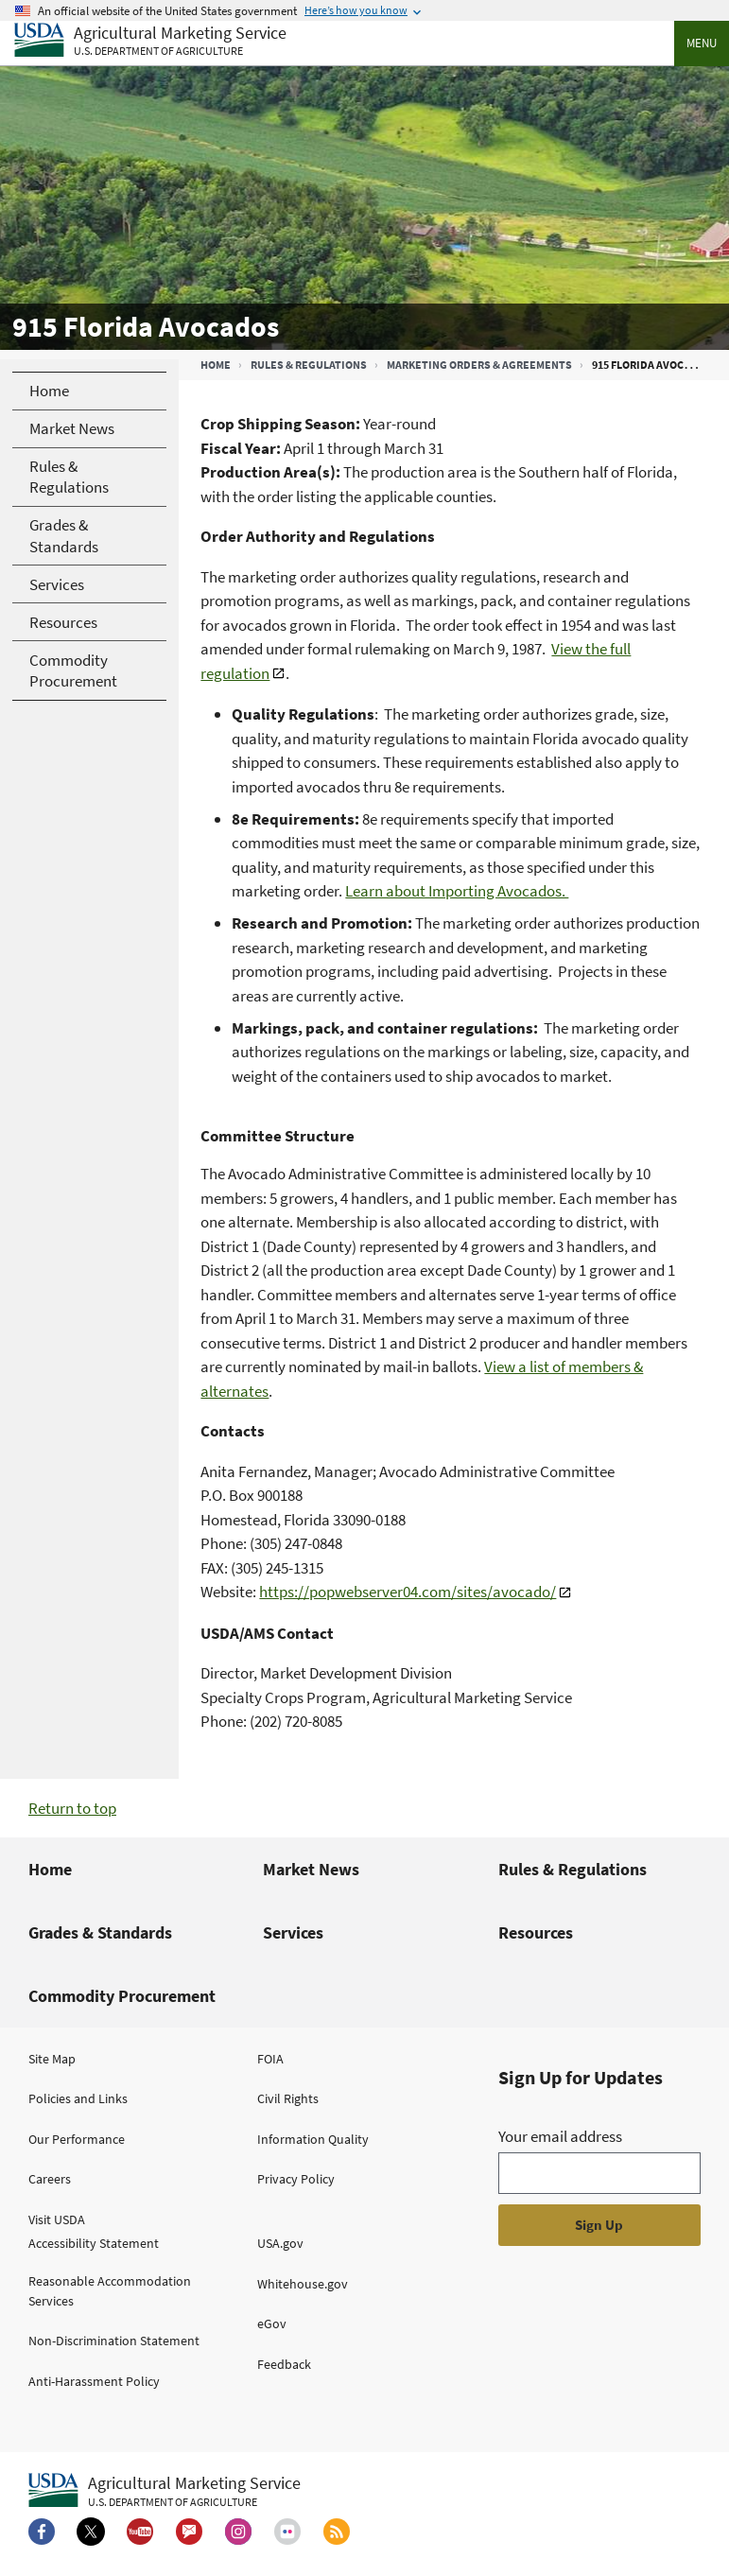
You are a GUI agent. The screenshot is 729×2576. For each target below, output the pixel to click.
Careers (49, 2178)
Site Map (52, 2058)
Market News (311, 1869)
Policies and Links (78, 2098)
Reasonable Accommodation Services (109, 2290)
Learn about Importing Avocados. (456, 890)
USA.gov (280, 2243)
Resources (535, 1932)
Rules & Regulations (309, 364)
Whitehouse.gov (302, 2283)
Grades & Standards (100, 1932)
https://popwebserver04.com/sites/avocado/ (407, 1591)
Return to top (72, 1808)
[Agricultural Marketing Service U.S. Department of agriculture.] (164, 2491)
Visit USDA (56, 2219)
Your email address (560, 2136)
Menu (701, 43)
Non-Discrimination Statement (114, 2340)
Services (293, 1932)
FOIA (270, 2058)
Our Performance (76, 2139)
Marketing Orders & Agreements (479, 364)
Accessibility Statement (93, 2243)
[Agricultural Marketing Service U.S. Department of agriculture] (150, 41)
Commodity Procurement (122, 1996)
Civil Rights (288, 2098)
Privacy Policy (296, 2178)
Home (215, 364)
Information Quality (313, 2139)
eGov (271, 2323)
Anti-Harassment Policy (94, 2381)
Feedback (284, 2364)
